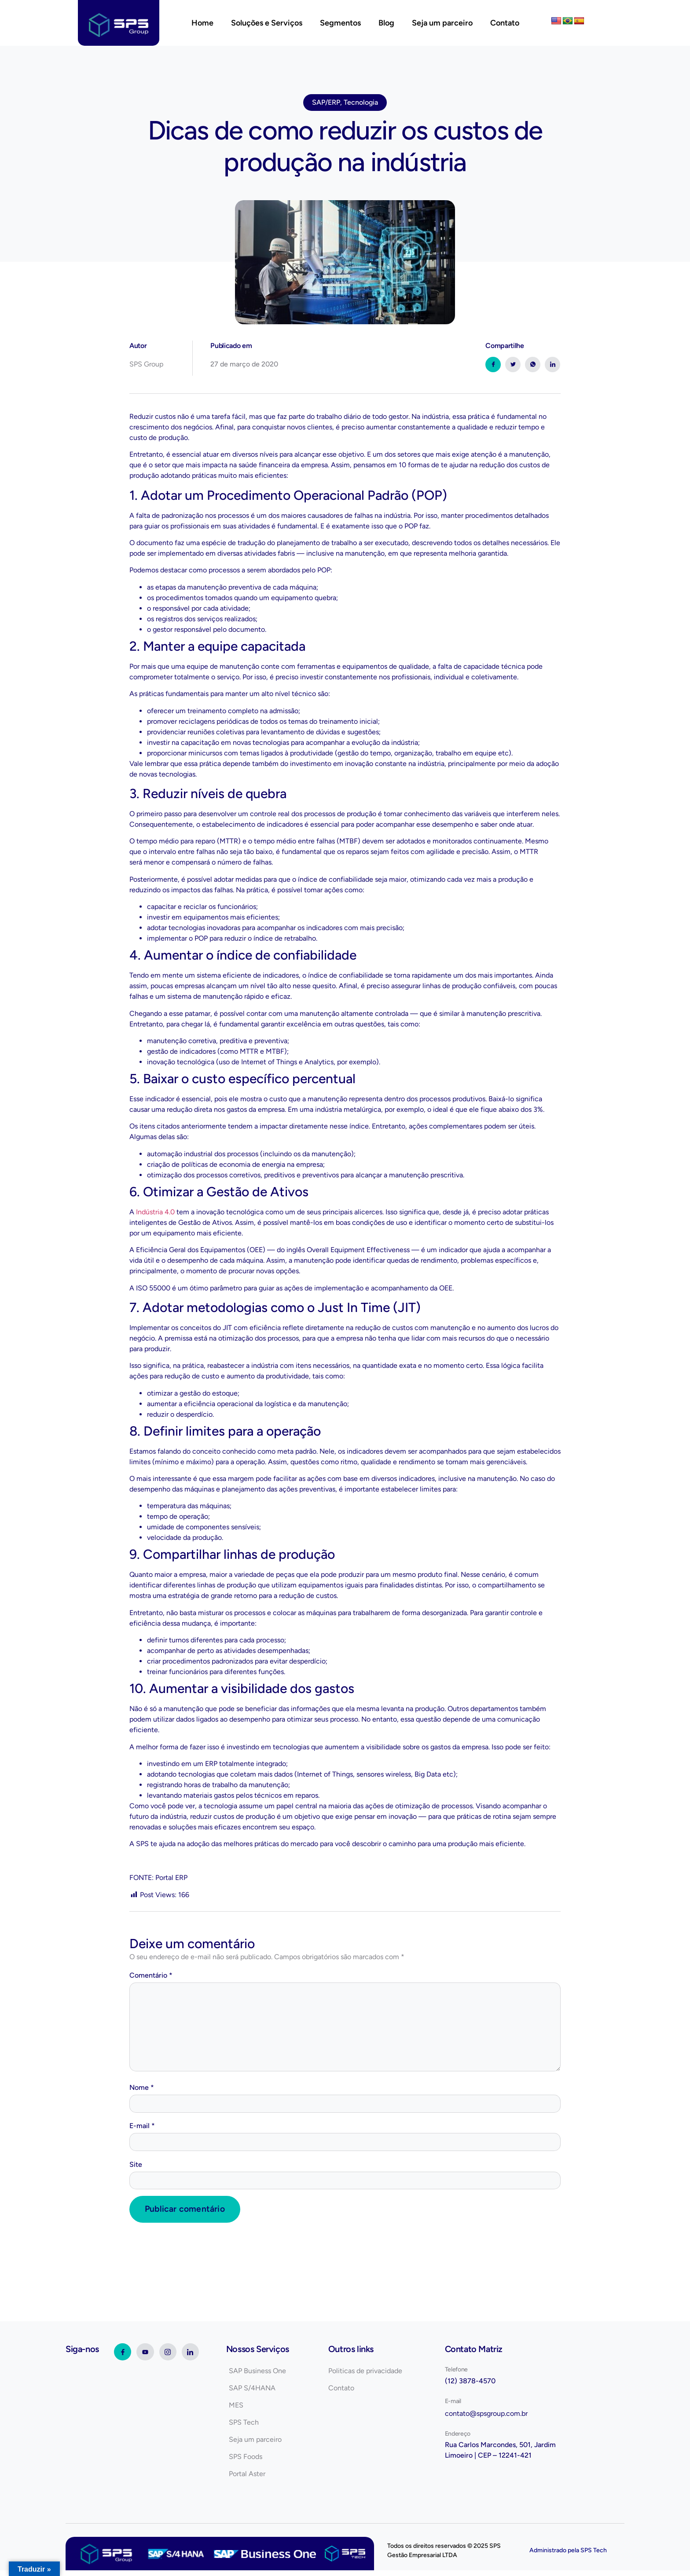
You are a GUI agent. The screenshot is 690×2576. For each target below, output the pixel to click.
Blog (386, 23)
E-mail (142, 2130)
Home (202, 23)
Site (135, 2169)
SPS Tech (593, 2556)
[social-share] (493, 364)
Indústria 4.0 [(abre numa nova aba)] (155, 1212)
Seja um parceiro (442, 23)
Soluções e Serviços (266, 23)
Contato (504, 23)
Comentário (150, 1975)
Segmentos (340, 23)
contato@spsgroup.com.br (486, 2419)
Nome (141, 2091)
